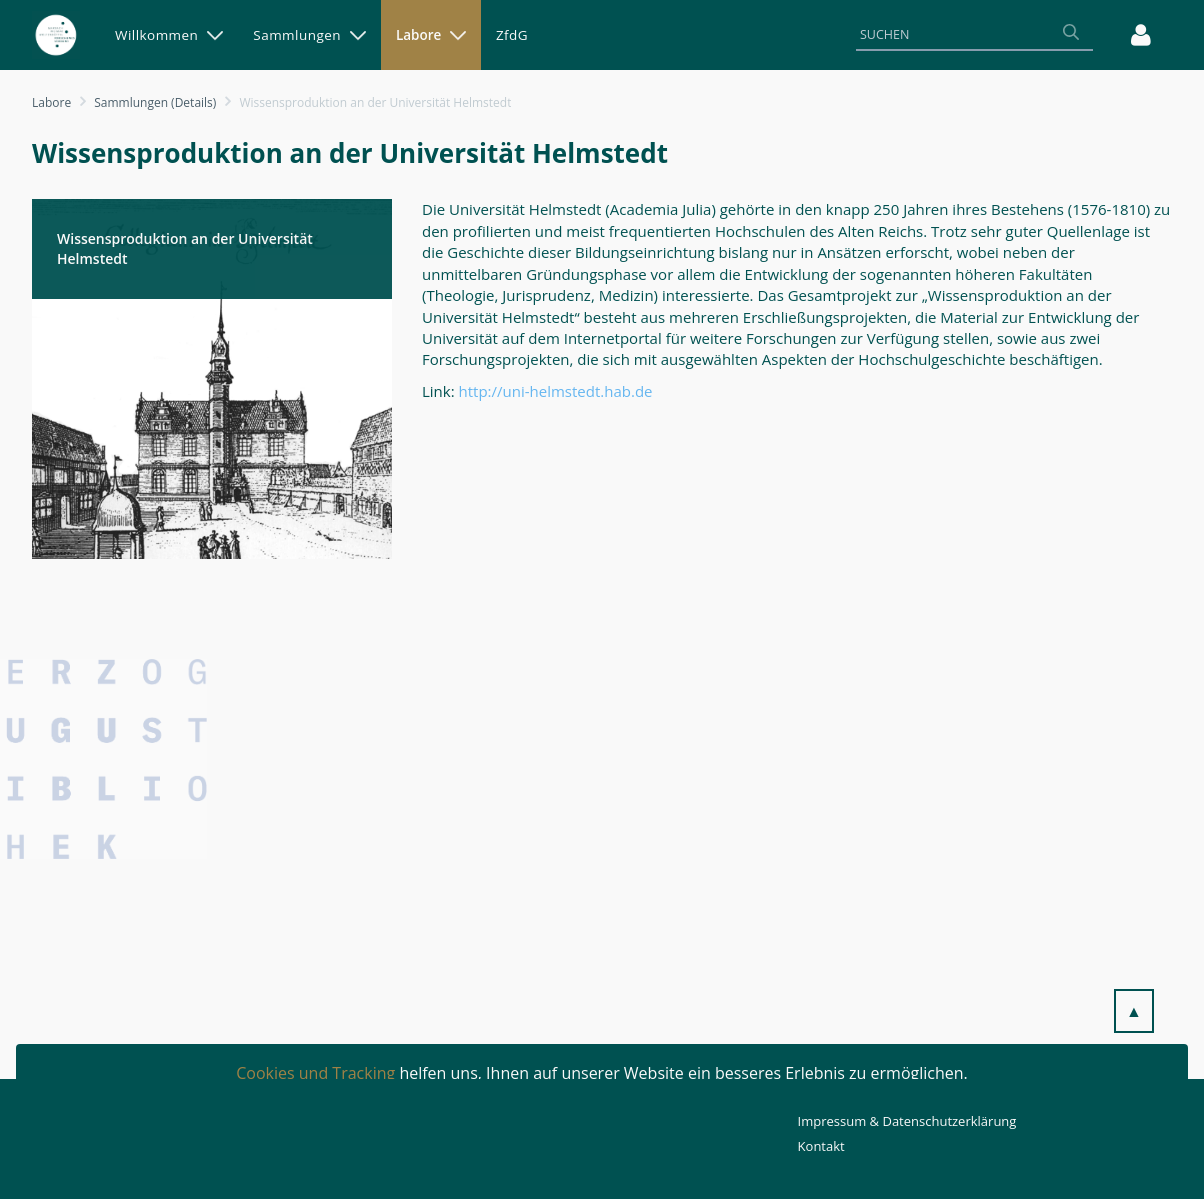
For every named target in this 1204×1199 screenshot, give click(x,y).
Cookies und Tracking (315, 1073)
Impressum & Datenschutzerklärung (907, 1121)
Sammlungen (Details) (155, 102)
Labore (51, 102)
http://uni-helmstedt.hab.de (556, 391)
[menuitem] (169, 35)
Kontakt (821, 1146)
